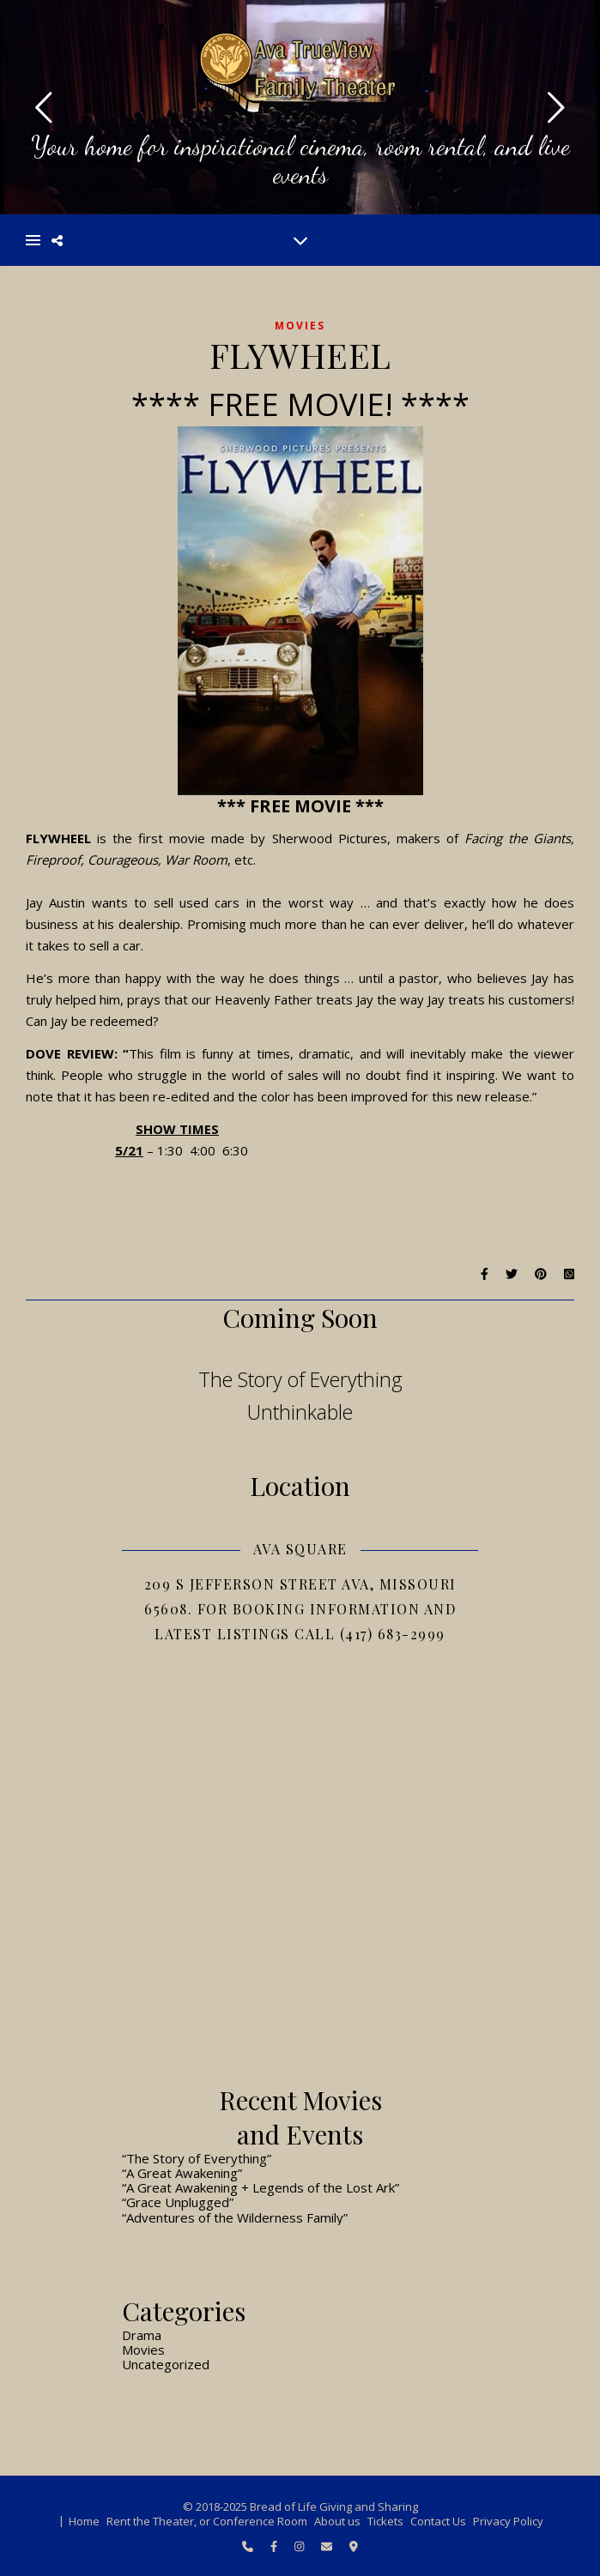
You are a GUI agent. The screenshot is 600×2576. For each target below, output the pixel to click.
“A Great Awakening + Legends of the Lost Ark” (260, 2187)
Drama (141, 2335)
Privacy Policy (508, 2521)
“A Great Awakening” (182, 2172)
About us (337, 2521)
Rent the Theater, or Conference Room (206, 2521)
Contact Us (438, 2521)
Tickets (385, 2521)
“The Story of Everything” (196, 2158)
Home (84, 2521)
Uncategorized (165, 2364)
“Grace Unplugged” (177, 2202)
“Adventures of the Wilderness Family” (235, 2217)
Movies (300, 325)
